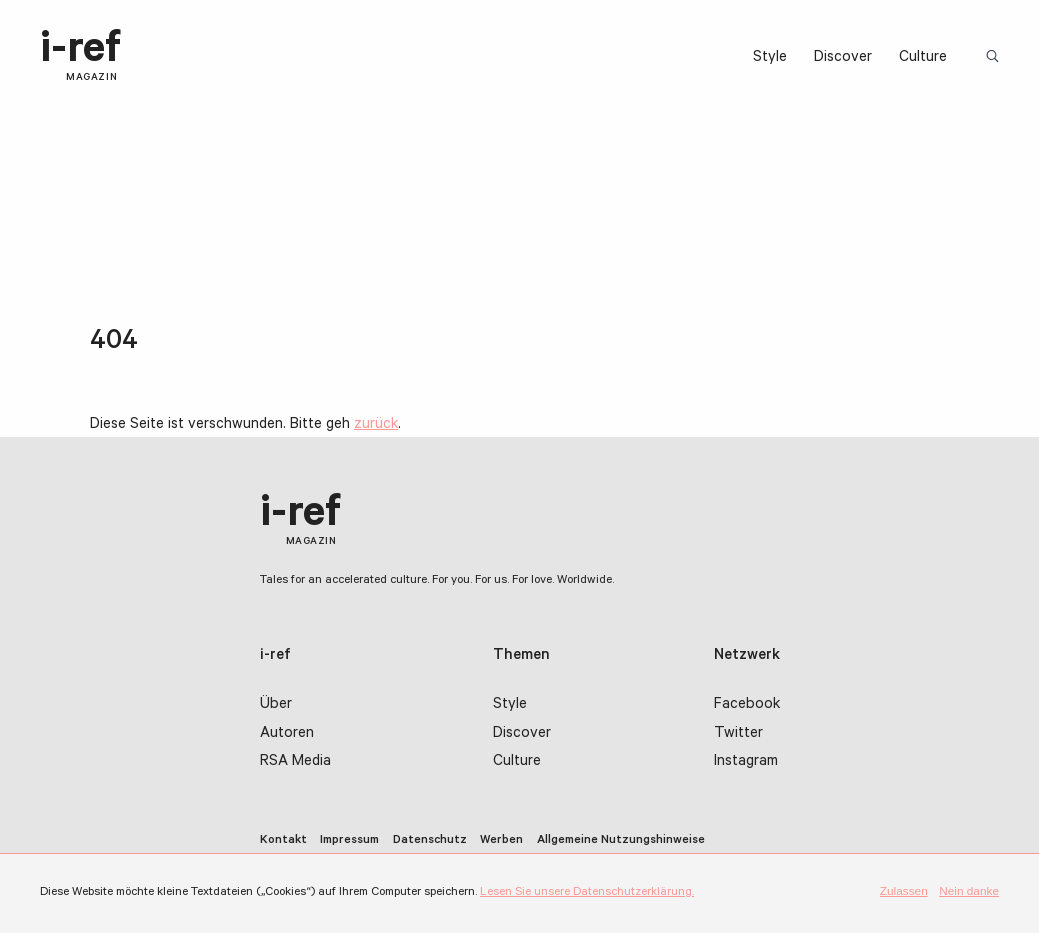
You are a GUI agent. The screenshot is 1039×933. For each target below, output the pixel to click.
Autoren (287, 734)
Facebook (747, 705)
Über (276, 705)
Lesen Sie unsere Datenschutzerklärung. (587, 893)
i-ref (80, 57)
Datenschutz (430, 841)
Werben (501, 841)
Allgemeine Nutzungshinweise (621, 841)
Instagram (746, 762)
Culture (923, 58)
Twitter (738, 734)
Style (770, 58)
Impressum (349, 841)
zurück (376, 425)
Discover (843, 58)
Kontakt (283, 841)
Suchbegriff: (996, 57)
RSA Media (295, 762)
